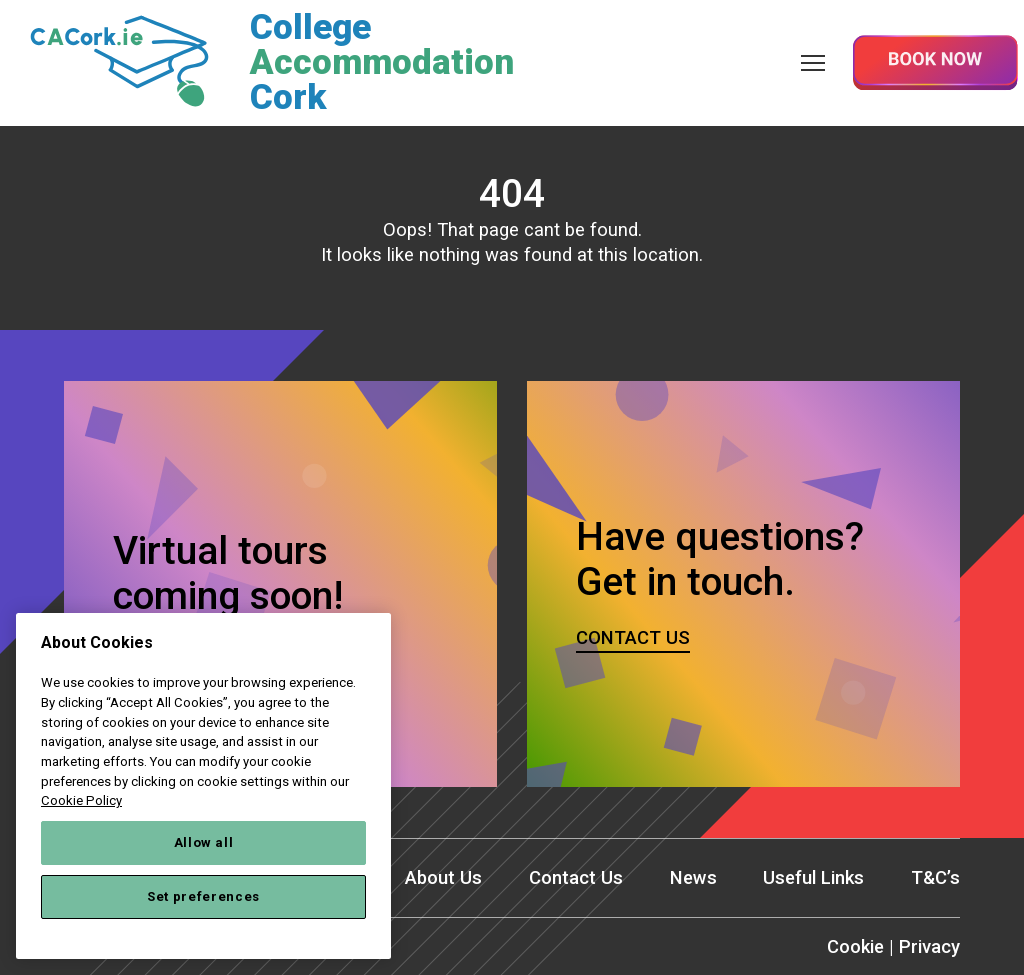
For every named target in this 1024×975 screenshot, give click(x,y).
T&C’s (935, 878)
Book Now (935, 62)
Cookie (855, 947)
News (692, 878)
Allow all (204, 842)
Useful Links (813, 878)
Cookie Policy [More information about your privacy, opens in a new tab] (81, 800)
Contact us (633, 637)
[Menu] (813, 62)
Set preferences (203, 896)
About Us (441, 878)
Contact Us (574, 878)
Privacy (929, 947)
